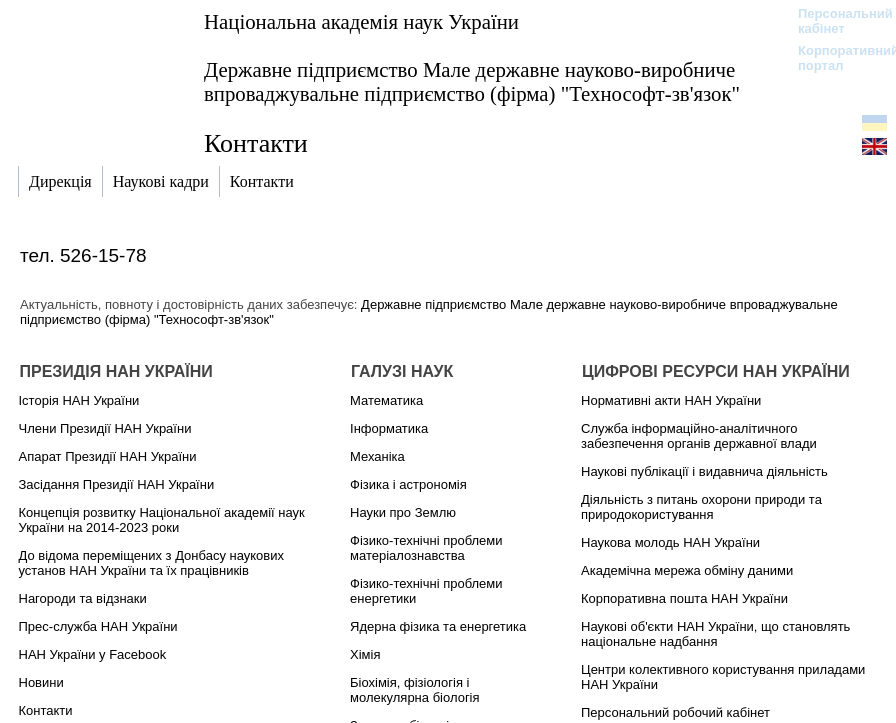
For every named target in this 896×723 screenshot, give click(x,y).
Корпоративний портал (835, 58)
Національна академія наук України (361, 21)
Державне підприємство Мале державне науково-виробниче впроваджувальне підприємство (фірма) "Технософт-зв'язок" (472, 81)
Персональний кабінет (835, 21)
